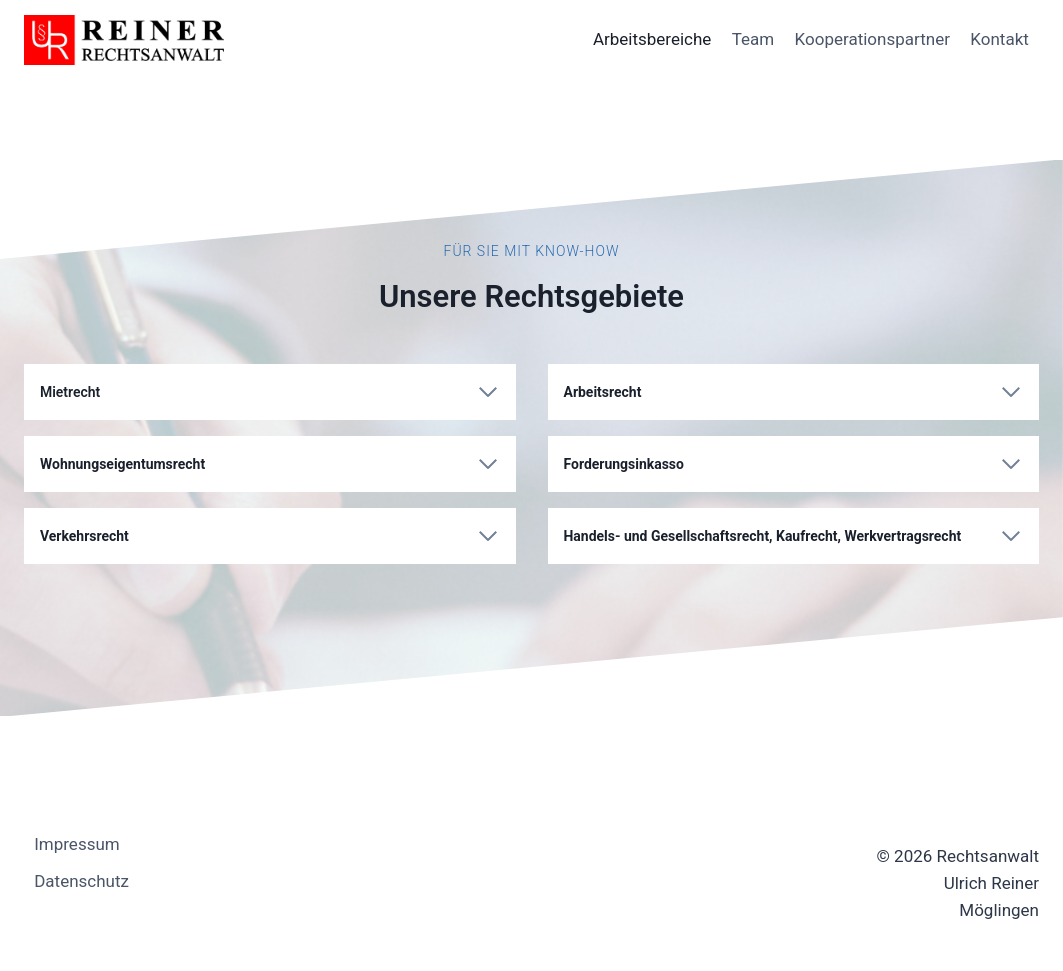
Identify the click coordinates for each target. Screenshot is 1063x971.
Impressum (77, 844)
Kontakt (999, 39)
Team (753, 39)
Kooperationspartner (872, 39)
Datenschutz (81, 881)
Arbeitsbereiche (652, 39)
